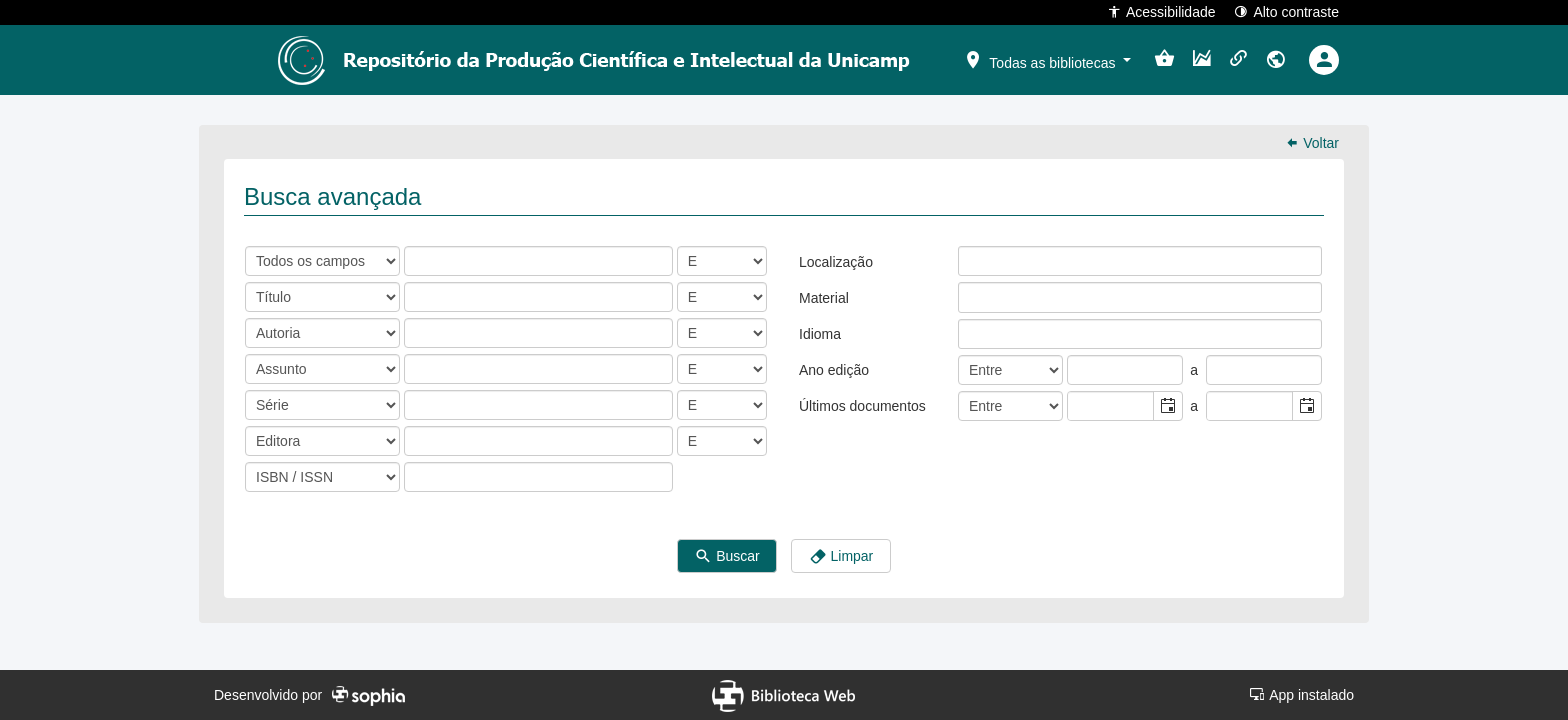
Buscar (726, 557)
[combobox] (1111, 406)
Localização (836, 262)
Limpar (841, 557)
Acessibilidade (1161, 11)
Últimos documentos (862, 406)
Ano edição (834, 370)
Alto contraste (1286, 11)
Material (824, 298)
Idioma (820, 334)
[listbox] (974, 261)
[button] (1047, 59)
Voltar (1312, 143)
